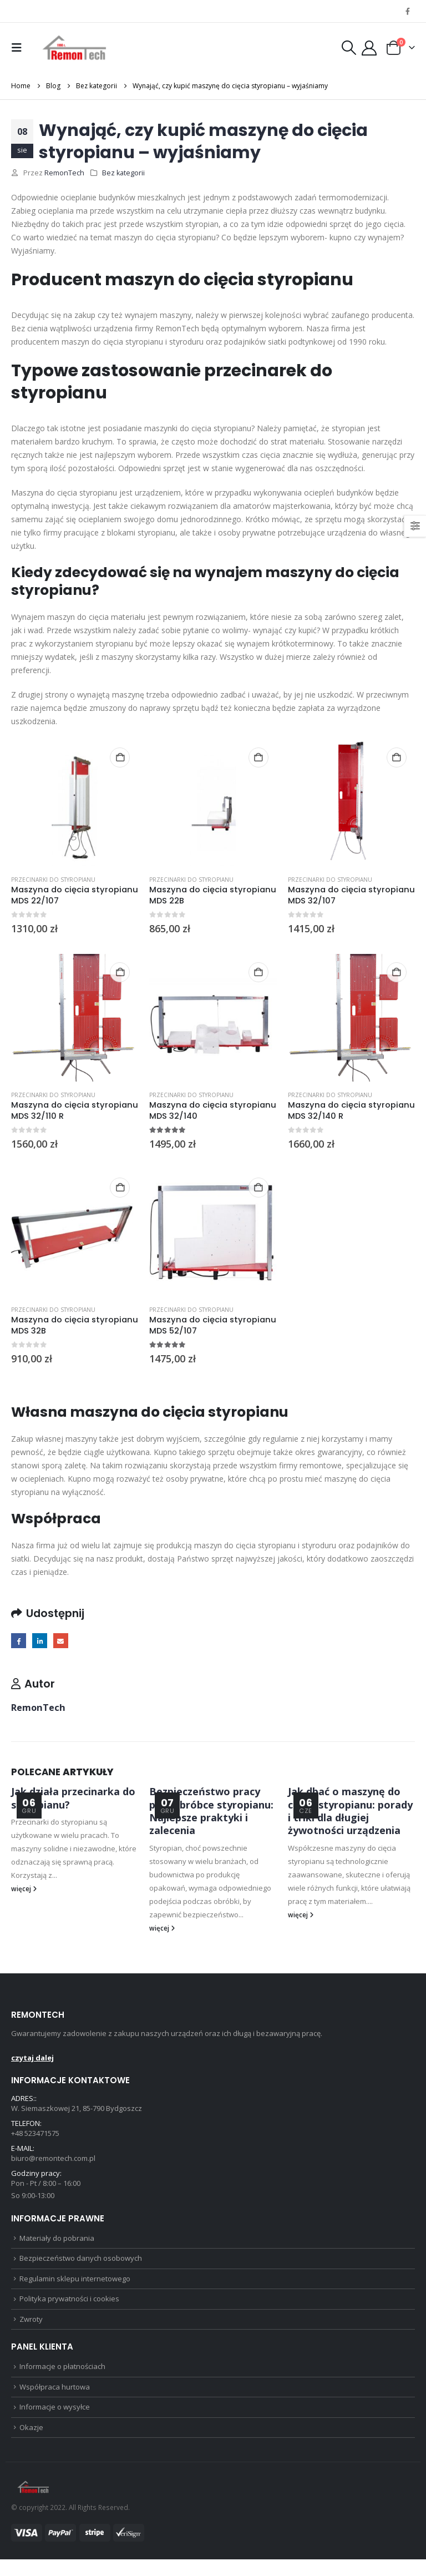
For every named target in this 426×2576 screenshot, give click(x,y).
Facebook (19, 1641)
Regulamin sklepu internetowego (74, 2288)
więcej (24, 1890)
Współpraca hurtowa (54, 2401)
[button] (19, 47)
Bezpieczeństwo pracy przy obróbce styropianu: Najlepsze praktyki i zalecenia (211, 1812)
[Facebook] (407, 11)
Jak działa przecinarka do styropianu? (73, 1799)
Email (64, 1641)
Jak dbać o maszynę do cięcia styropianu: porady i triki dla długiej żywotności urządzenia (350, 1812)
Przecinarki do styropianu (53, 879)
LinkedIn (42, 1641)
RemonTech (64, 173)
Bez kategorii (123, 173)
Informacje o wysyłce (54, 2422)
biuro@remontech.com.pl (53, 2162)
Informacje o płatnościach (62, 2380)
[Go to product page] (74, 802)
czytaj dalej (32, 2059)
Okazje (31, 2443)
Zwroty (31, 2331)
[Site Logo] (74, 47)
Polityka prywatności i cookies (69, 2310)
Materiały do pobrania (56, 2245)
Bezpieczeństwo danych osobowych (80, 2267)
